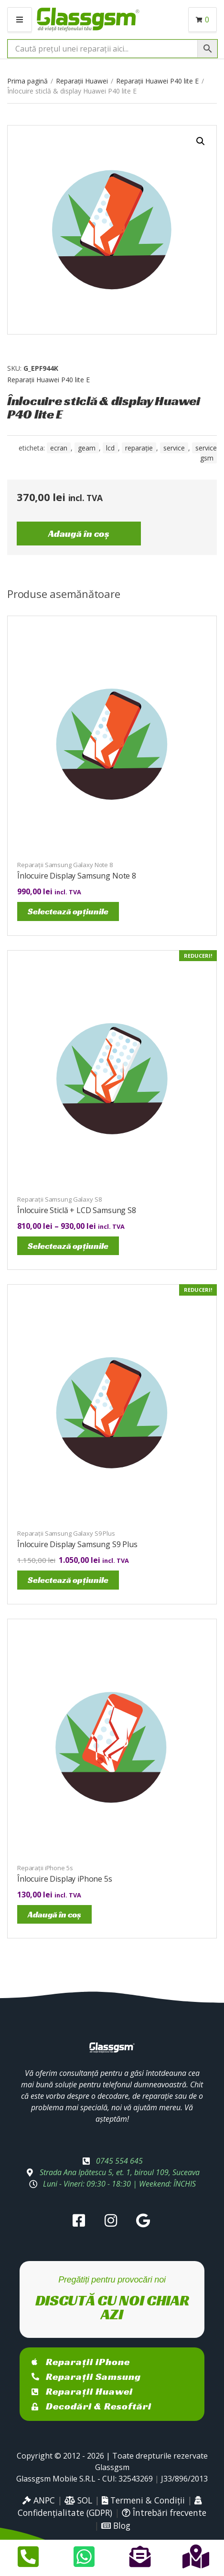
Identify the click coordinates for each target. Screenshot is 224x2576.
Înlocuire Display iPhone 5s (64, 1879)
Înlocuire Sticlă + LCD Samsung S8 (76, 1210)
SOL (78, 2500)
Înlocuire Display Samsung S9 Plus (77, 1544)
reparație (139, 447)
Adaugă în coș (78, 533)
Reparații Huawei (82, 80)
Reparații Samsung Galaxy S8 (59, 1199)
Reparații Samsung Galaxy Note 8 (65, 864)
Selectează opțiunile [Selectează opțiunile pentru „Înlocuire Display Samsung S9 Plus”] (68, 1579)
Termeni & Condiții (143, 2500)
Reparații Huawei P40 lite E (157, 80)
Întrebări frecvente (164, 2512)
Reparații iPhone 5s (45, 1868)
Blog (115, 2525)
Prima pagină (27, 80)
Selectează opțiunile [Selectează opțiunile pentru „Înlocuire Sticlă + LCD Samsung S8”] (68, 1245)
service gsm (206, 452)
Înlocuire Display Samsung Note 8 (76, 875)
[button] (200, 141)
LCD (110, 447)
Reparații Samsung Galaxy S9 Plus (66, 1533)
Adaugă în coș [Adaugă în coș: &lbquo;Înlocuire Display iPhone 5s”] (54, 1914)
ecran (58, 447)
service (174, 447)
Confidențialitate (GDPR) (110, 2507)
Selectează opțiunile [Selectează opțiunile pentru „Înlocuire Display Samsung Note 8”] (68, 911)
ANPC (38, 2500)
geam (87, 447)
